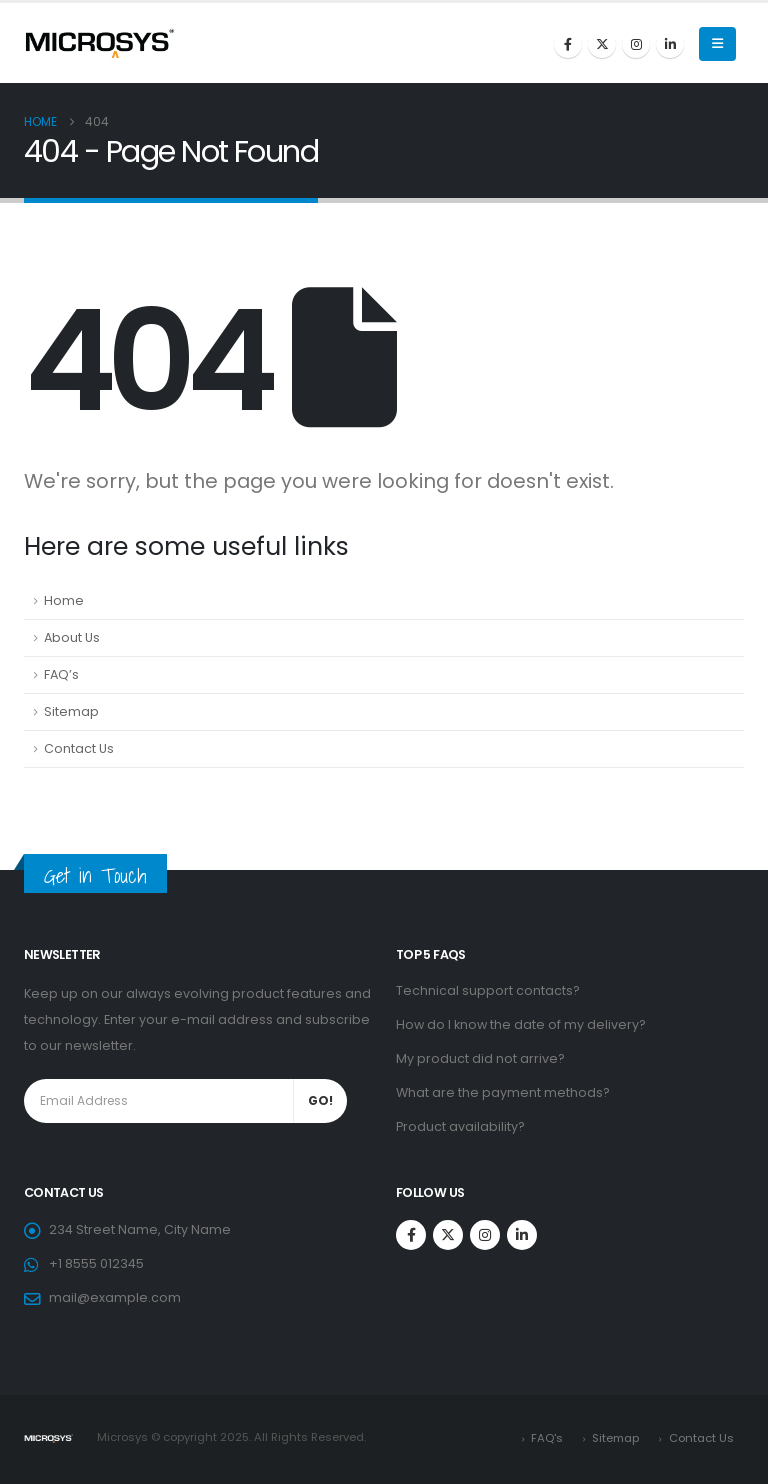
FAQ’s (61, 674)
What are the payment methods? (503, 1092)
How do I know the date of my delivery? (521, 1024)
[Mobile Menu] (717, 44)
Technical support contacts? (488, 990)
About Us (72, 637)
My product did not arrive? (480, 1058)
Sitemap (71, 711)
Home (64, 600)
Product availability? (460, 1126)
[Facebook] (568, 44)
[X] (602, 44)
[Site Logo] (99, 43)
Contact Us (79, 748)
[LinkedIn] (670, 44)
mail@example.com (115, 1297)
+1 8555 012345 (96, 1263)
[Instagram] (636, 44)
